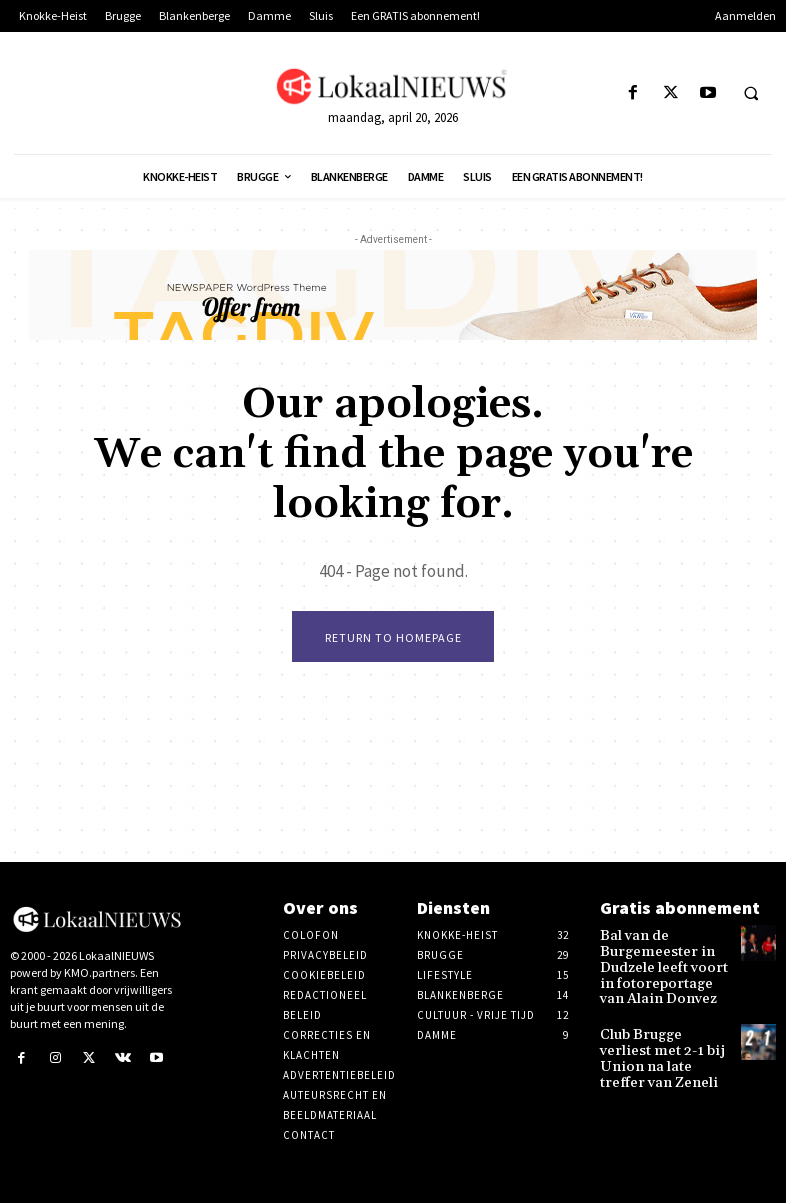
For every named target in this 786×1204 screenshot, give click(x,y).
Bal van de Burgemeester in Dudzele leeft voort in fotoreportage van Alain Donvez (661, 964)
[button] (751, 94)
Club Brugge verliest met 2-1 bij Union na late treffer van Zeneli (662, 1037)
